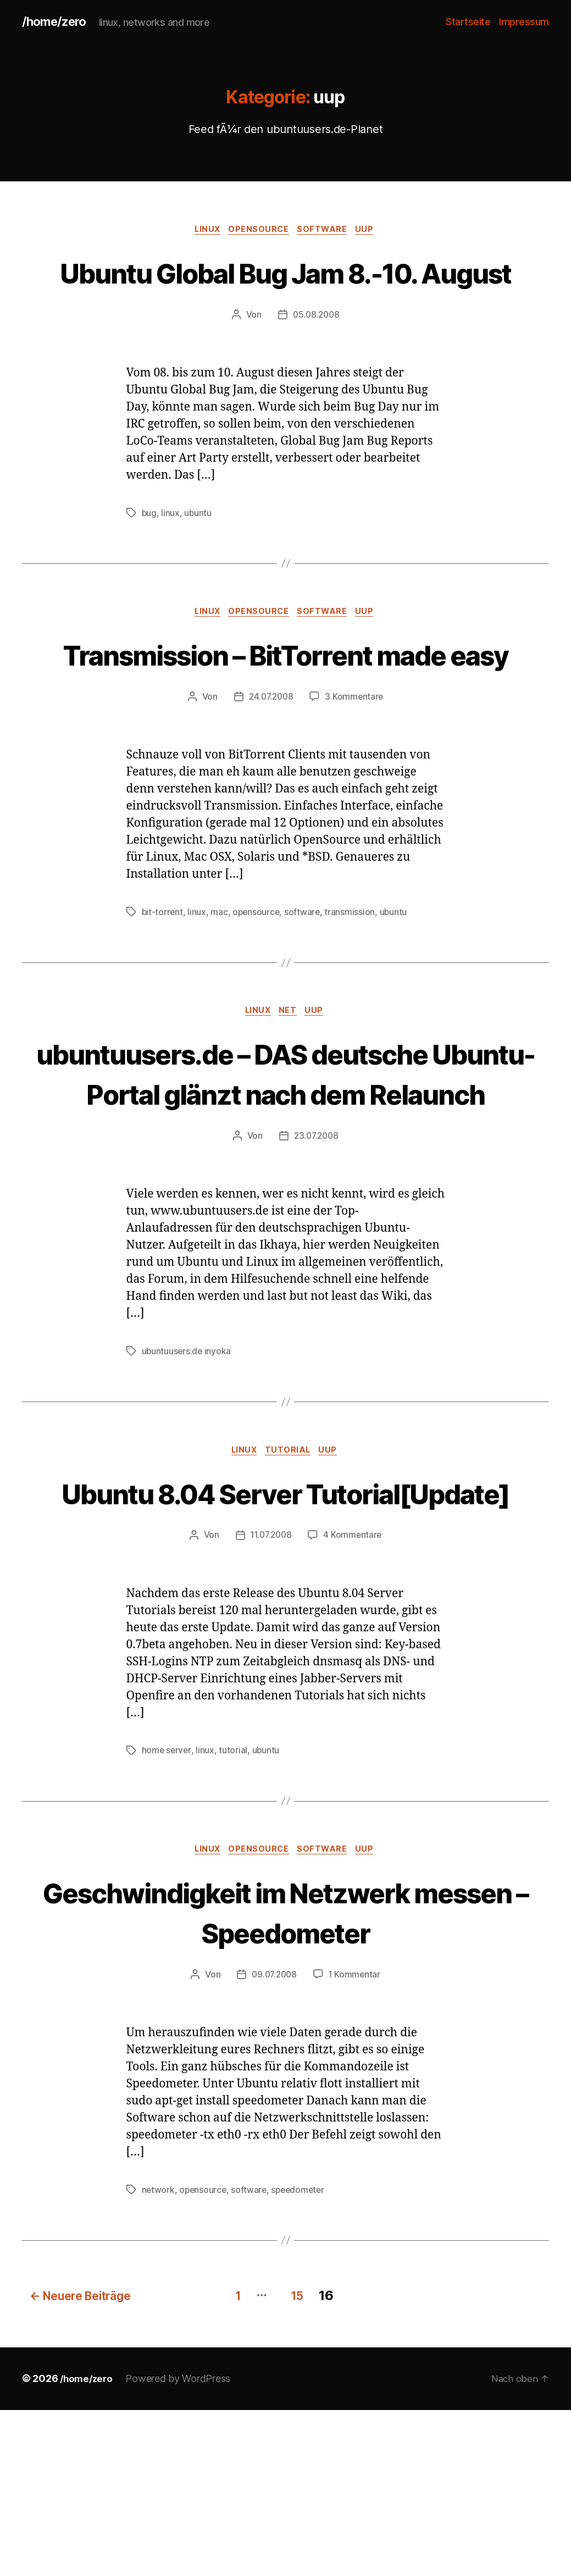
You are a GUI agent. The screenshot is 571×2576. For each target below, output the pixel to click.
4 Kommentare (354, 1702)
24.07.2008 (270, 780)
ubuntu (198, 555)
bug (149, 555)
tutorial (290, 1577)
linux (203, 231)
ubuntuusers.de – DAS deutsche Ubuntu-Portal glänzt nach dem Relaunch (285, 1178)
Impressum (524, 21)
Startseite (468, 21)
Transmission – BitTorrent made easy (285, 717)
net (290, 1096)
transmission (353, 995)
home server (167, 1918)
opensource (259, 231)
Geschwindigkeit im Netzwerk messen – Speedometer (285, 2080)
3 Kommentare (355, 780)
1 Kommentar (356, 2143)
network (158, 2358)
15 (301, 2462)
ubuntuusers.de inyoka (187, 1476)
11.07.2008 (270, 1702)
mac (220, 995)
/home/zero (56, 22)
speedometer (301, 2358)
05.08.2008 (315, 356)
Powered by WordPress (181, 2545)
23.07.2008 (316, 1261)
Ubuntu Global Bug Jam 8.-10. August (285, 293)
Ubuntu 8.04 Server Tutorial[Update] (285, 1639)
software (326, 231)
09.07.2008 (273, 2143)
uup (371, 231)
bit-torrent (163, 995)
